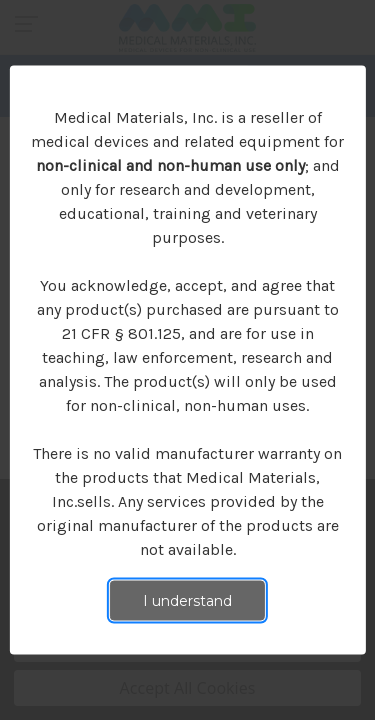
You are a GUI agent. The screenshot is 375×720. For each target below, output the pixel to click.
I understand (187, 601)
